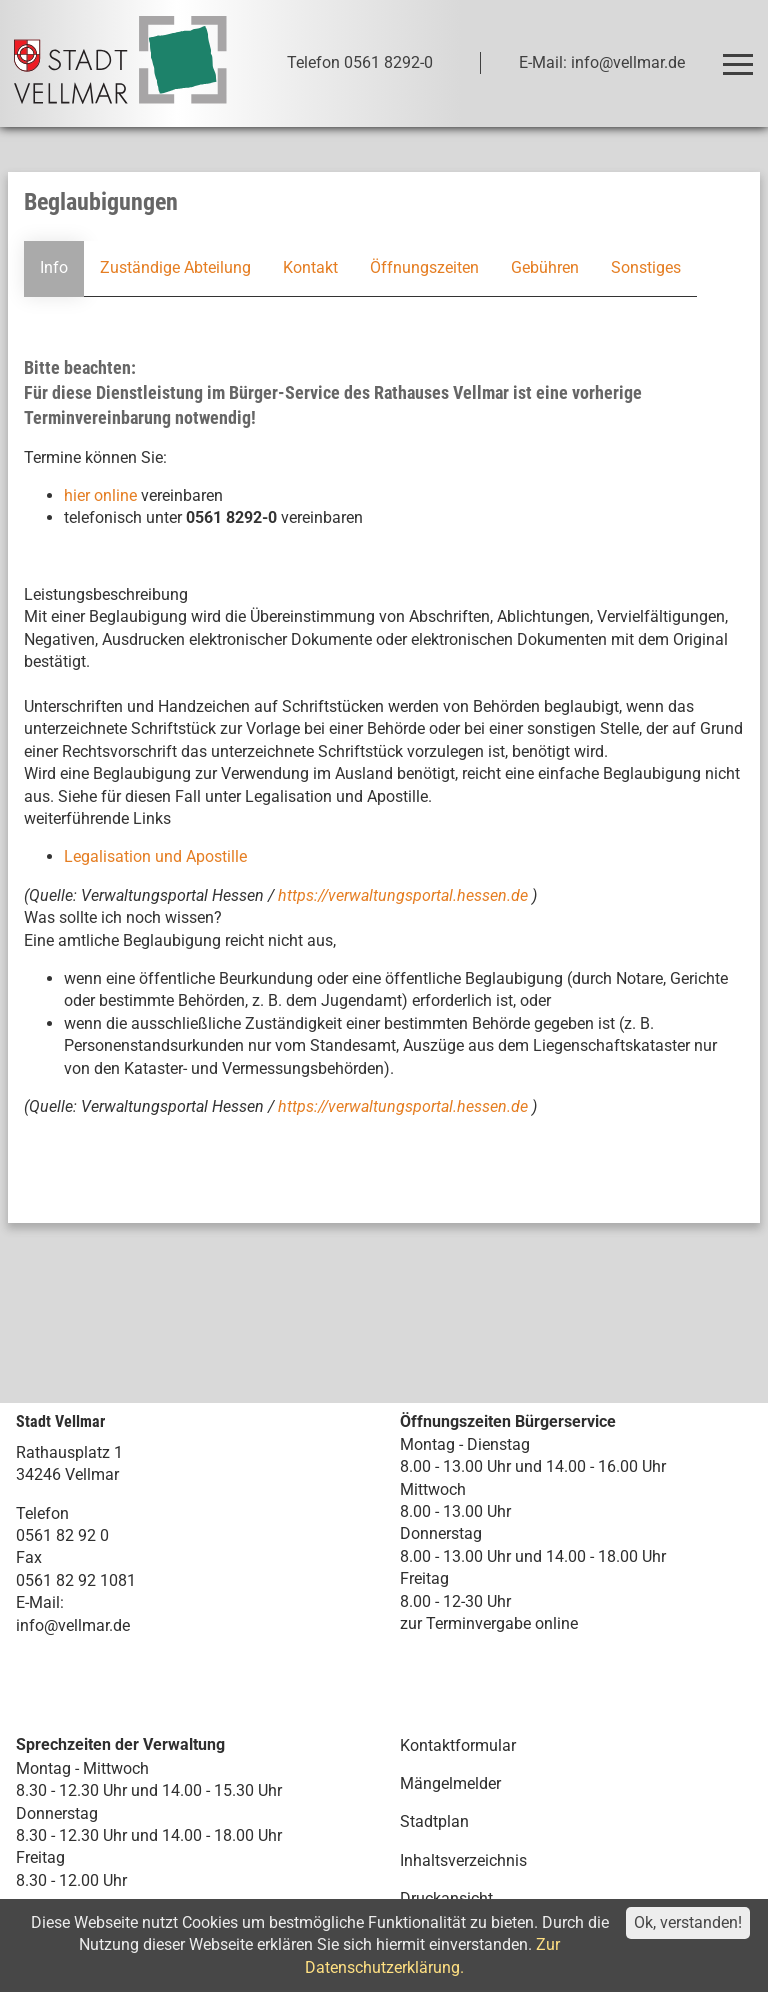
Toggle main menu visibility (741, 55)
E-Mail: (40, 1602)
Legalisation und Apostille (155, 856)
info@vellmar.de (73, 1625)
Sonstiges (646, 267)
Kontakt (310, 267)
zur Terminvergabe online (489, 1623)
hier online (100, 495)
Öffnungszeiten (424, 267)
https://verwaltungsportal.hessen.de (405, 895)
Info (54, 267)
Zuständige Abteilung (175, 267)
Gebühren (545, 267)
